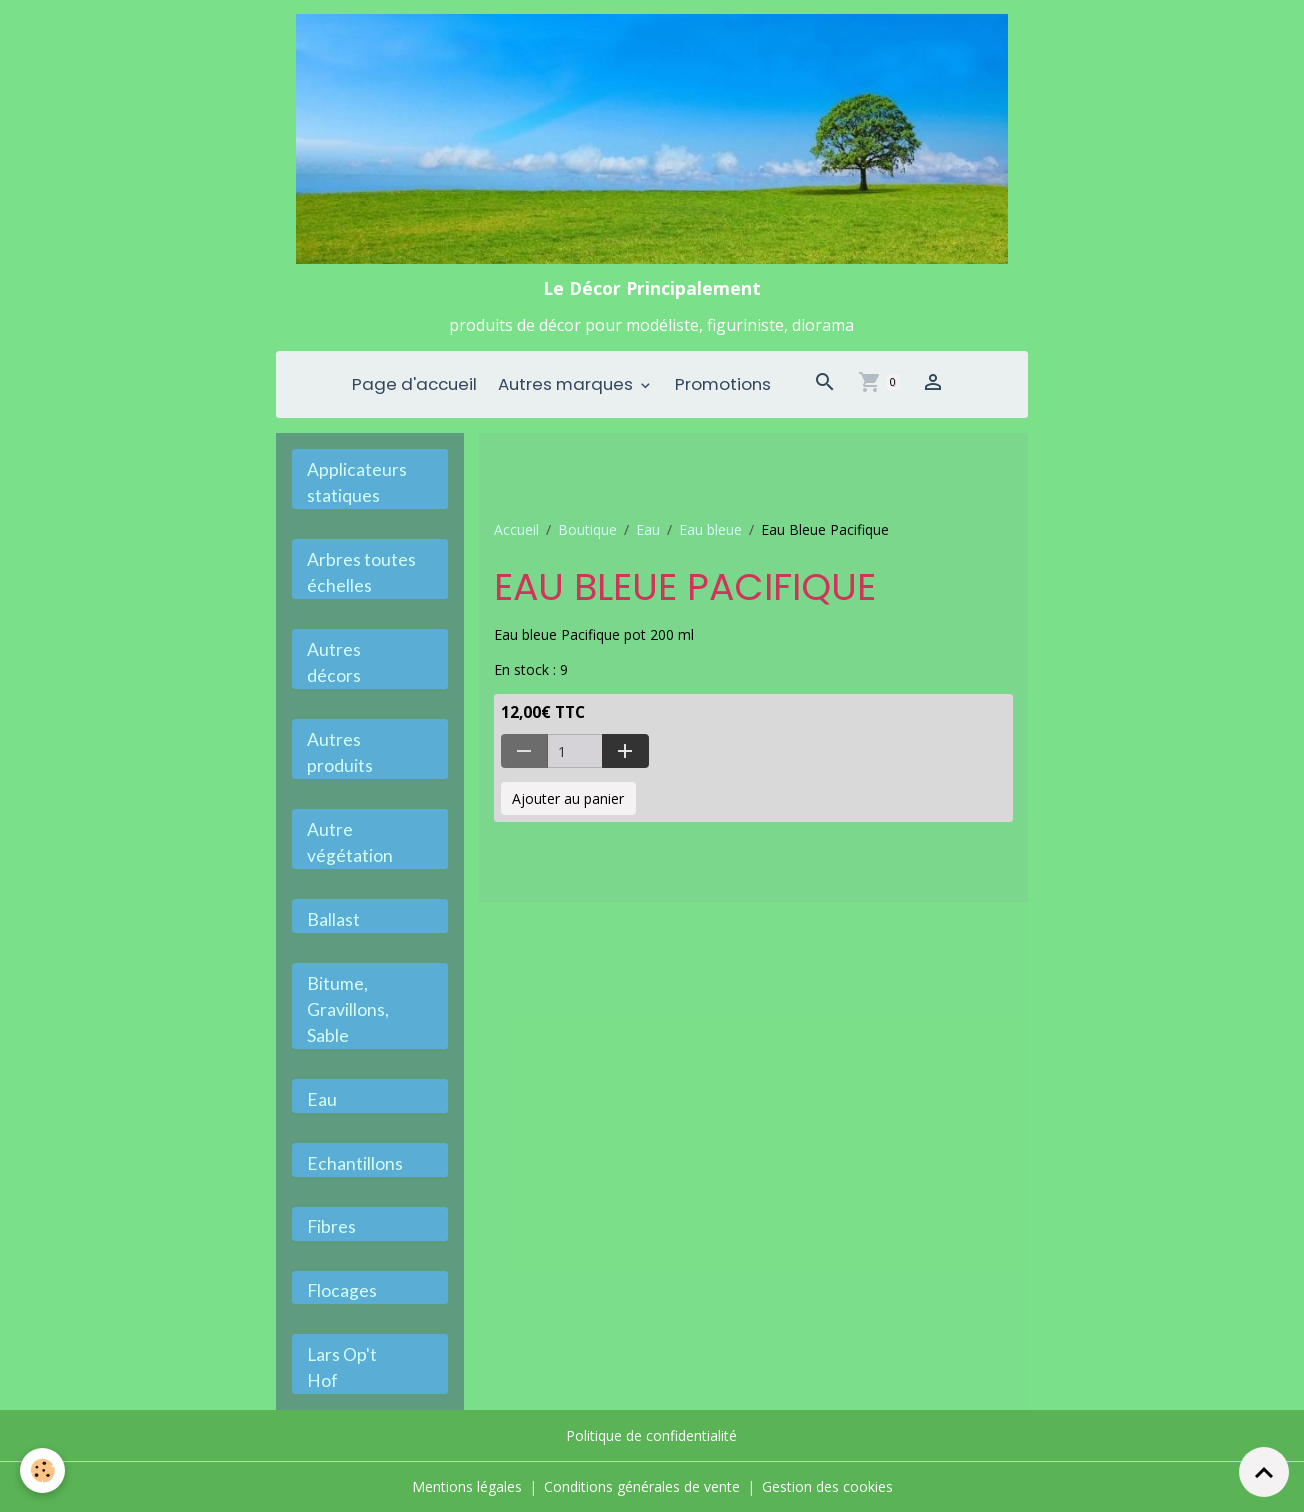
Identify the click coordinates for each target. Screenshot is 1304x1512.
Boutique (587, 529)
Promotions (723, 384)
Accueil (516, 529)
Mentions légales (467, 1486)
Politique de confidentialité (651, 1435)
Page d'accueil (414, 384)
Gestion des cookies (827, 1486)
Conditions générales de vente (642, 1486)
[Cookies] (42, 1470)
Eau (648, 529)
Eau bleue (710, 529)
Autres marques (567, 384)
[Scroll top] (1264, 1472)
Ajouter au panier (568, 798)
